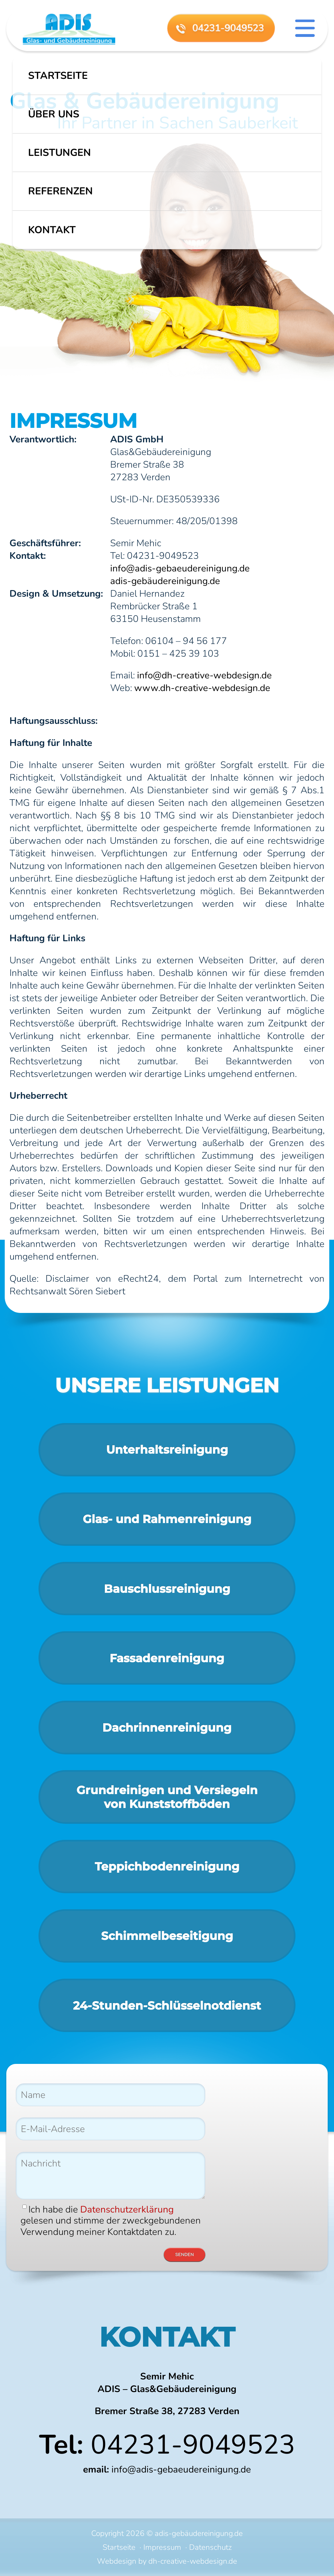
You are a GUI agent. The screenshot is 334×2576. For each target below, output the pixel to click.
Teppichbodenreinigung (167, 1866)
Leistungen (59, 152)
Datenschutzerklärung (127, 2209)
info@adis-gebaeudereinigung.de (180, 568)
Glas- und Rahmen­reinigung (167, 1519)
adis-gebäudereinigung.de (165, 581)
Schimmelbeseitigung (167, 1936)
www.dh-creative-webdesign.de (202, 688)
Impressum (162, 2547)
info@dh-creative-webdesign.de (204, 675)
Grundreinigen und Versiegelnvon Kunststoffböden (167, 1797)
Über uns (53, 114)
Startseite (58, 75)
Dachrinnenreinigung (166, 1727)
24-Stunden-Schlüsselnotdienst (167, 2005)
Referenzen (60, 191)
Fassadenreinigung (167, 1658)
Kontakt (52, 230)
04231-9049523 (193, 2444)
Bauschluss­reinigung (167, 1589)
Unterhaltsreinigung (167, 1449)
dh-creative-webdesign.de (192, 2561)
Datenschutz (210, 2547)
